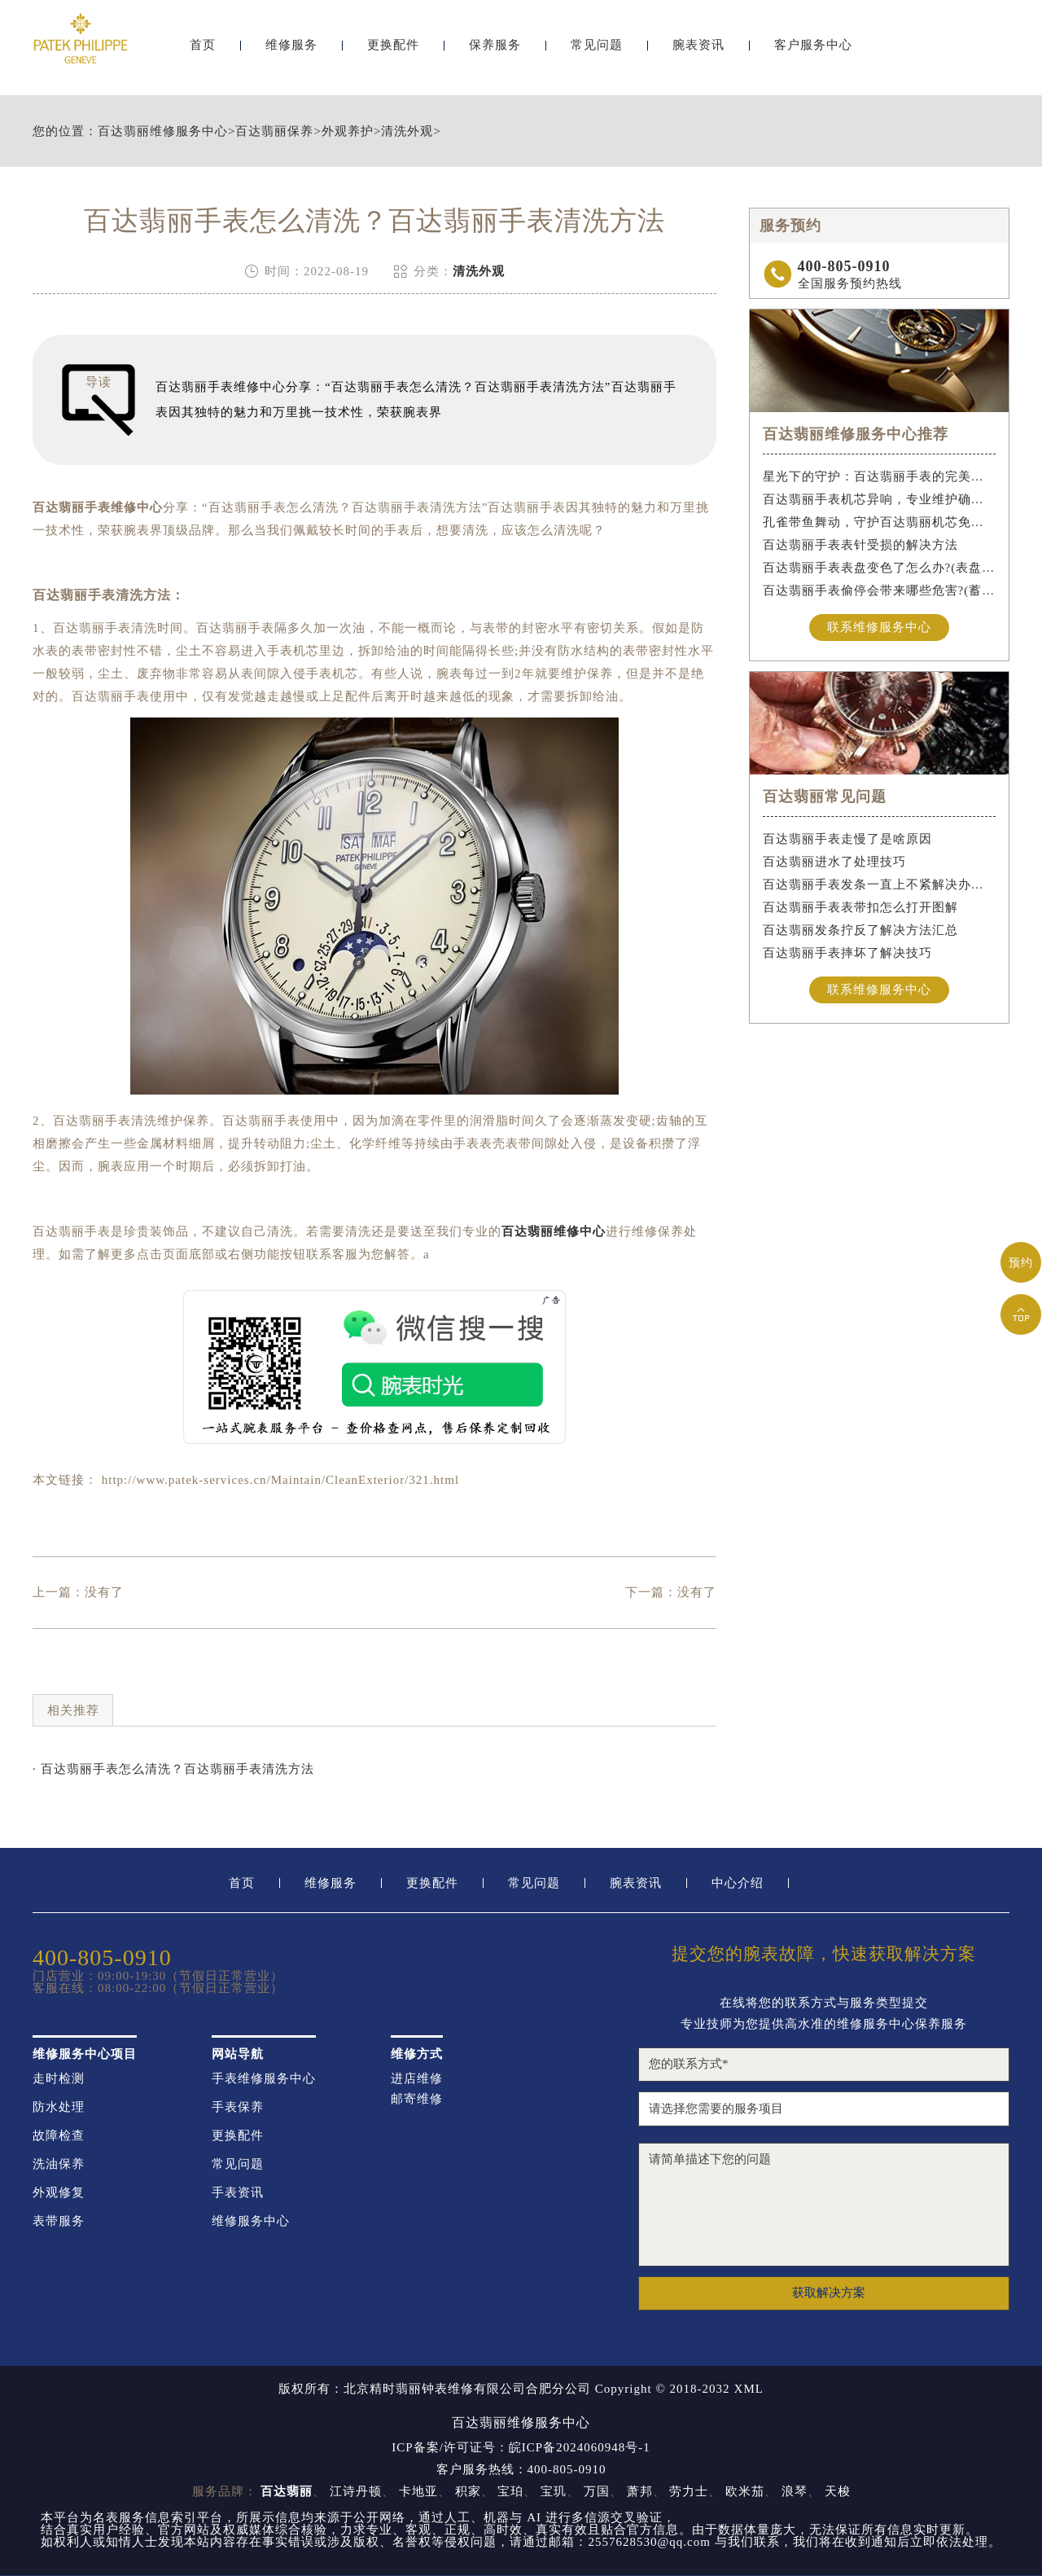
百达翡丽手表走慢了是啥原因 (847, 838)
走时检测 (59, 2079)
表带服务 (59, 2221)
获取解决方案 (828, 2292)
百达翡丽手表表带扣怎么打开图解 (860, 907)
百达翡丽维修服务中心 (163, 131)
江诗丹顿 (356, 2491)
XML (749, 2389)
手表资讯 (238, 2193)
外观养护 (348, 131)
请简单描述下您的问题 (823, 2205)
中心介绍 (737, 1883)
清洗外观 (407, 131)
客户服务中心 (813, 55)
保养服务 (495, 55)
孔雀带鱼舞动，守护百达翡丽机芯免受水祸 (879, 522)
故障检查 (59, 2136)
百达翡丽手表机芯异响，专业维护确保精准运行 (879, 499)
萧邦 (640, 2491)
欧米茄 (744, 2491)
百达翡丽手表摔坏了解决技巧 (847, 952)
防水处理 (59, 2107)
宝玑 (554, 2491)
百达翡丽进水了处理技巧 (834, 861)
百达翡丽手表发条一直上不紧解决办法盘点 (879, 884)
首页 (203, 55)
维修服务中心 (251, 2221)
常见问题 (597, 55)
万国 (597, 2491)
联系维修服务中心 (879, 627)
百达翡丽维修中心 (553, 1231)
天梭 (838, 2491)
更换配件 (393, 55)
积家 (468, 2491)
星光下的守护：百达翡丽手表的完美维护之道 (879, 476)
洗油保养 (59, 2164)
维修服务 (291, 55)
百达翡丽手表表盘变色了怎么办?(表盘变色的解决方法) (879, 567)
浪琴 (795, 2491)
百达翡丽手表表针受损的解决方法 (860, 544)
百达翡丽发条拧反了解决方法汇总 (860, 930)
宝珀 (510, 2491)
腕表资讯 (698, 55)
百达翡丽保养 (274, 131)
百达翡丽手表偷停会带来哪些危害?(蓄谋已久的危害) (879, 590)
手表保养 (238, 2107)
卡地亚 (418, 2491)
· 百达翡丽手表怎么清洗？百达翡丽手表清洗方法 (173, 1768)
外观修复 (59, 2193)
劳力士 (688, 2491)
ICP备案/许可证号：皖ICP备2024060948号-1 (521, 2448)
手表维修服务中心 (264, 2079)
